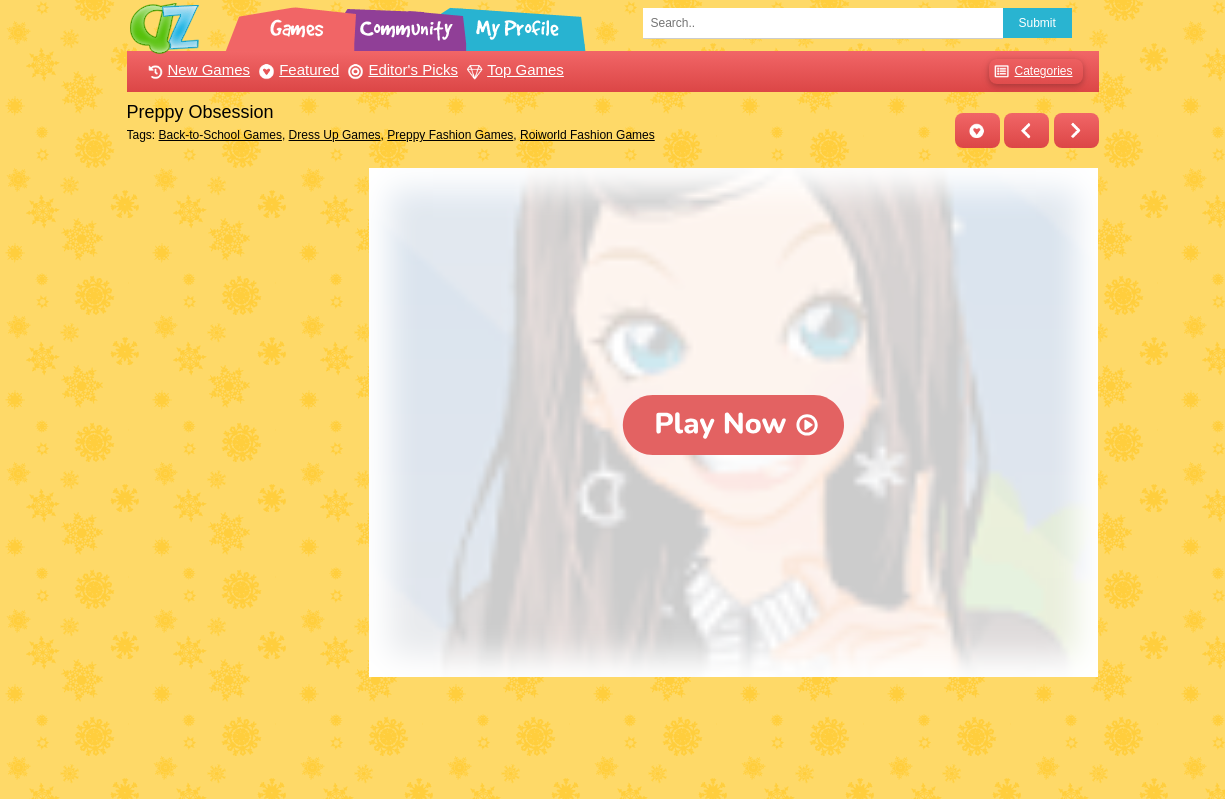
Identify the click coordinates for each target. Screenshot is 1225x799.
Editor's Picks (400, 69)
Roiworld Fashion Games (587, 135)
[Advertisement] (243, 468)
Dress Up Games (335, 135)
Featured (296, 69)
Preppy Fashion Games (450, 135)
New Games (197, 69)
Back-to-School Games (220, 135)
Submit (1037, 23)
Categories (1030, 71)
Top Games (513, 69)
